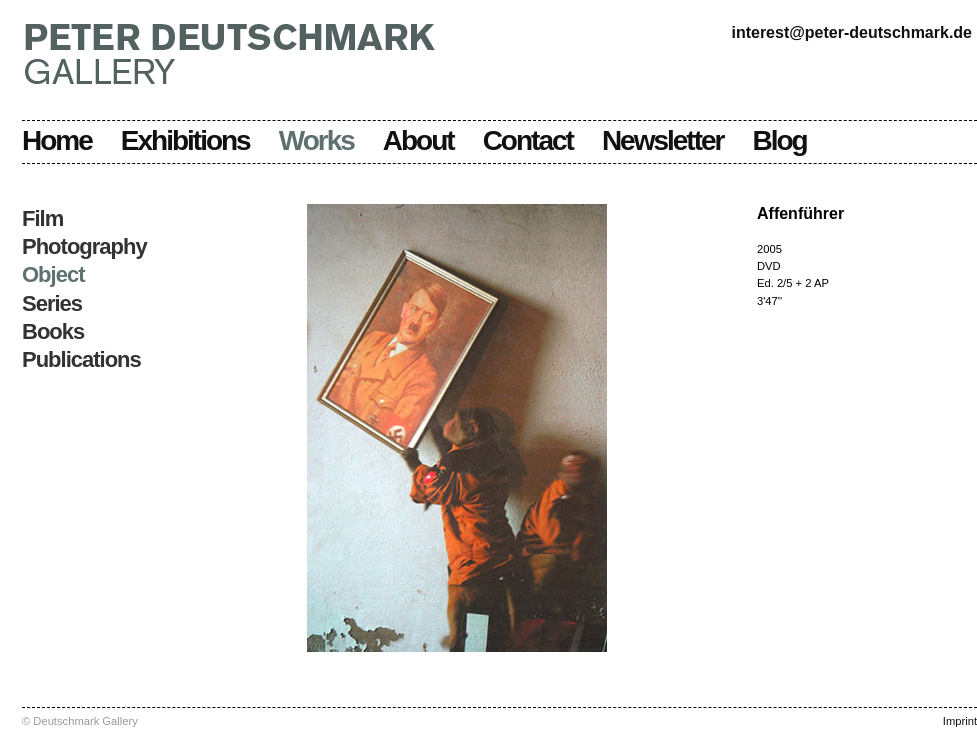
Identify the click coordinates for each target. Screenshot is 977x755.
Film (42, 218)
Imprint (960, 721)
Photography (84, 246)
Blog (780, 140)
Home (57, 140)
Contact (528, 140)
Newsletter (663, 140)
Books (53, 331)
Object (53, 274)
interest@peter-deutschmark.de (851, 32)
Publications (81, 359)
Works (316, 140)
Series (52, 303)
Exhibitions (185, 140)
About (418, 140)
